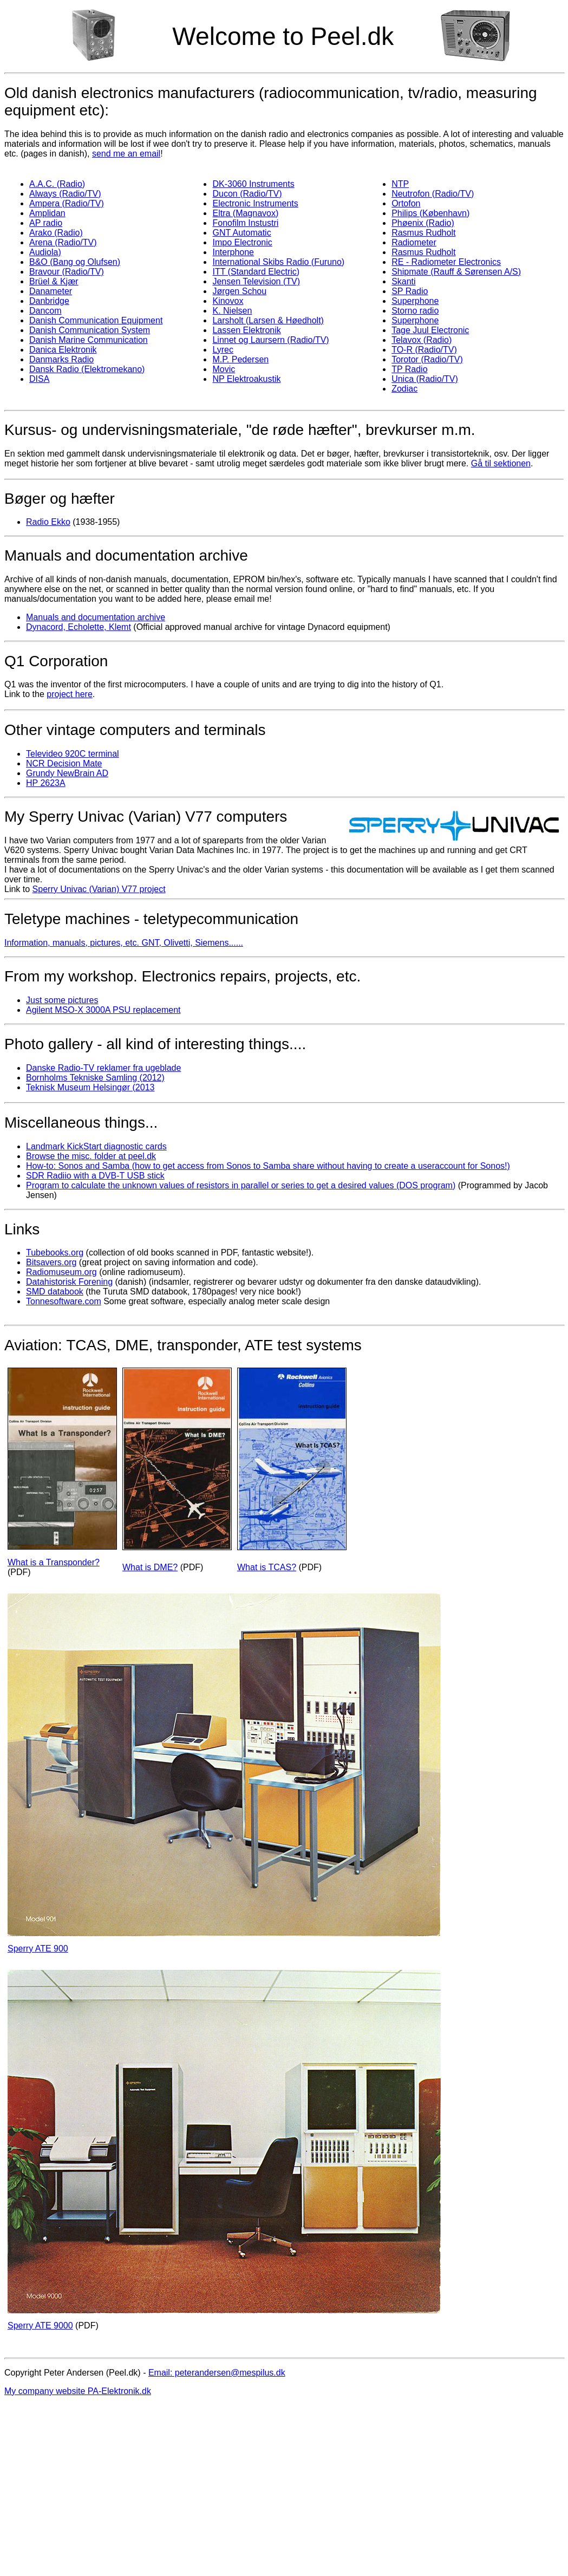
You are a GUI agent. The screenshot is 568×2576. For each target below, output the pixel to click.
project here (70, 694)
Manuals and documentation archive (95, 617)
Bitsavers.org (51, 1262)
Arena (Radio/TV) (63, 242)
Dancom (45, 310)
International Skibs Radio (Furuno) (278, 261)
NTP (400, 183)
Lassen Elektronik (246, 330)
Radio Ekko (48, 521)
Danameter (50, 291)
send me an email (126, 153)
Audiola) (45, 252)
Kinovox (227, 300)
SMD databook (54, 1291)
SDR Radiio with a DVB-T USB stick (95, 1175)
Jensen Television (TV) (256, 281)
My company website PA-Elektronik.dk (77, 2391)
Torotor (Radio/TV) (427, 359)
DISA (39, 378)
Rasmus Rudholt (423, 232)
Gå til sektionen (501, 463)
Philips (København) (430, 213)
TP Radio (409, 369)
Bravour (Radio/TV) (66, 271)
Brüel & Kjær (54, 281)
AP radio (45, 222)
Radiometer (413, 242)
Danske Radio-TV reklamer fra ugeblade (103, 1067)
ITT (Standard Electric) (255, 271)
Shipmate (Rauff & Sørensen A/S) (456, 271)
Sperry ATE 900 (38, 1948)
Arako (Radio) (56, 232)
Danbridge (49, 300)
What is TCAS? (266, 1567)
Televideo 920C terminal (72, 753)
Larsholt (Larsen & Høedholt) (267, 320)
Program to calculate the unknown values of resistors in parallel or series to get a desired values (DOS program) (240, 1185)
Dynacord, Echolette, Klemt (78, 627)
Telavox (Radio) (421, 339)
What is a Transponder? (54, 1562)
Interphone (233, 252)
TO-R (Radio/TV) (424, 349)
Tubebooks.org (54, 1252)
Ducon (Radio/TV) (247, 193)
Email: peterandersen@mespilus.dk (216, 2372)
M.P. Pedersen (240, 359)
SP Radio (409, 291)
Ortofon (405, 203)
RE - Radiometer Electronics (446, 261)
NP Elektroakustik (246, 378)
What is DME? (150, 1567)
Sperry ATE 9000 (40, 2325)
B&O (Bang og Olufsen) (74, 261)
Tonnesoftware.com (63, 1301)
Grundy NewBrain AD (67, 773)
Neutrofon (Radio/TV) (432, 193)
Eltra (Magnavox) (245, 213)
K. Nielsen (232, 310)
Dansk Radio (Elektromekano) (87, 369)
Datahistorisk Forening (69, 1281)
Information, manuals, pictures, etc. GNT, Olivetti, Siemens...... (123, 942)
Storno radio (415, 310)
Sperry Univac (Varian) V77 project (99, 889)
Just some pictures (62, 1000)
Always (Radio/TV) (65, 193)
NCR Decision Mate (64, 763)
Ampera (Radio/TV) (66, 203)
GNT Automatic (241, 232)
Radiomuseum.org (61, 1272)
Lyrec (222, 349)
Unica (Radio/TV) (424, 378)
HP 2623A (46, 783)
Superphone (415, 300)
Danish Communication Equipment (95, 320)
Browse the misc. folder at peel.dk (91, 1156)
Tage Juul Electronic (430, 330)
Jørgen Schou (239, 291)
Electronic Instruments (255, 203)
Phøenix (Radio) (422, 222)
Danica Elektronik (63, 349)
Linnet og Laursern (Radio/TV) (270, 339)
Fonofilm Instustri (245, 222)
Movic (223, 369)
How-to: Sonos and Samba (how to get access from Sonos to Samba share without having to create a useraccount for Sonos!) (268, 1165)
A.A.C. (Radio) (57, 183)
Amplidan (47, 213)
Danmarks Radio (61, 359)
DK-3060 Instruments (253, 183)
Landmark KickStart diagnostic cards (96, 1146)
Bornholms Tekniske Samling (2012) (95, 1077)
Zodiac (404, 388)
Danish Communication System (89, 330)
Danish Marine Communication (88, 339)
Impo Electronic (242, 242)
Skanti (403, 281)
